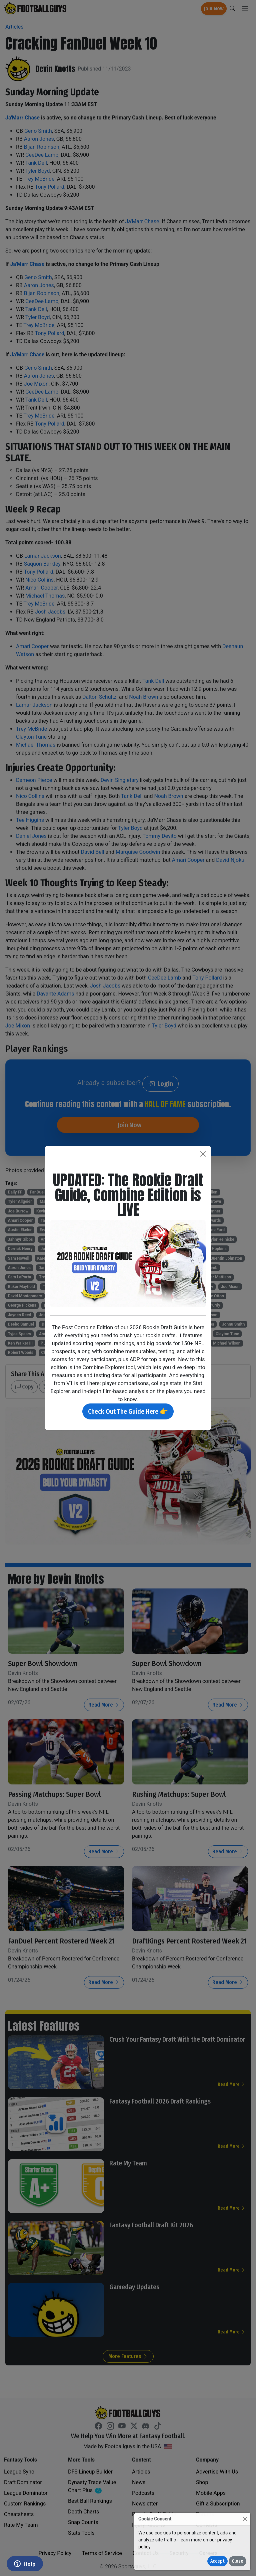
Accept (217, 2561)
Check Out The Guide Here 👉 (128, 1411)
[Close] (244, 2518)
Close (237, 2561)
